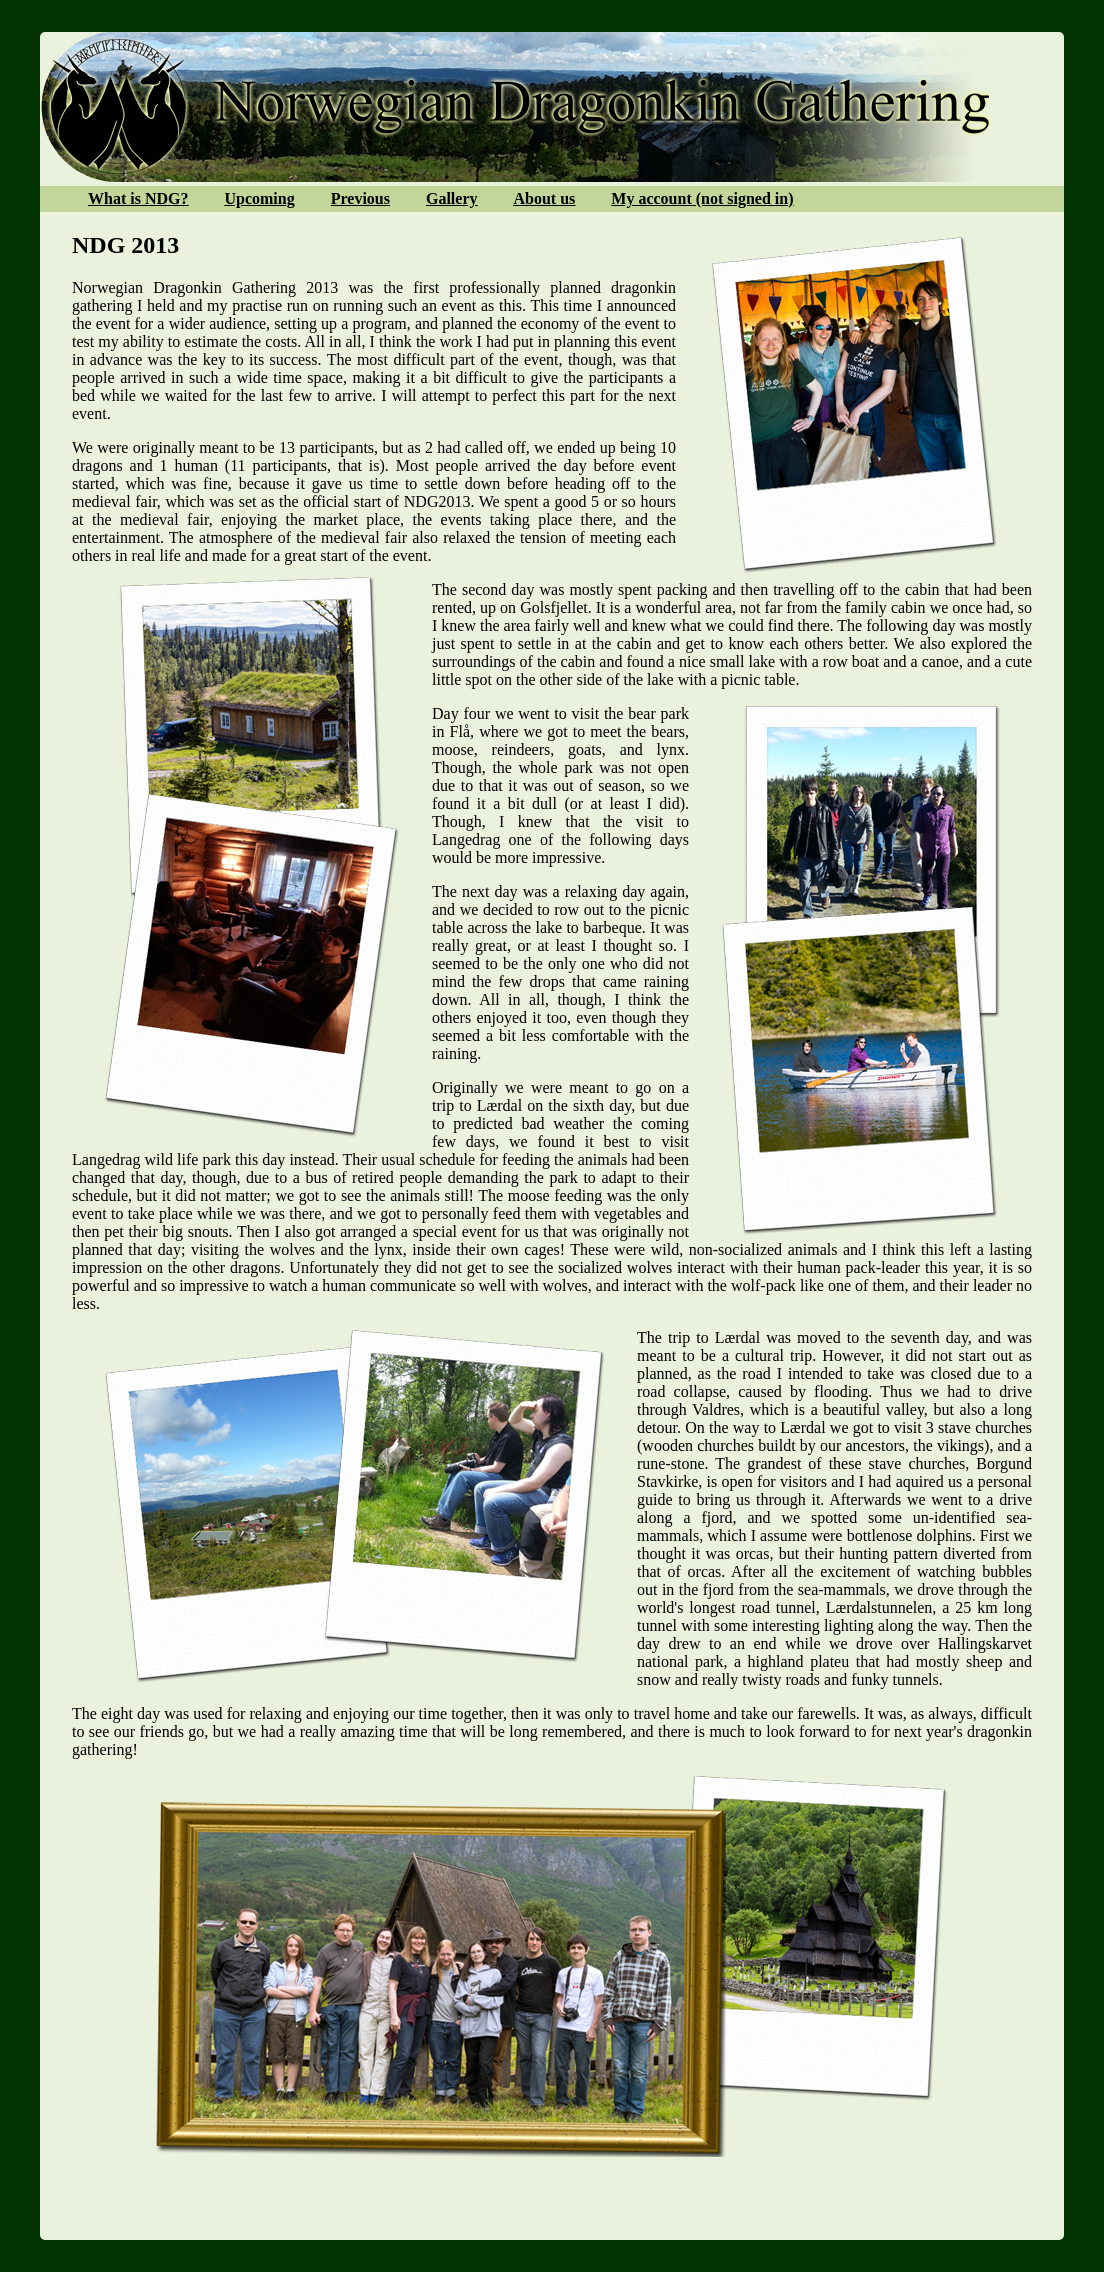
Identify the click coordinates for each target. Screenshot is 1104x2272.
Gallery (452, 198)
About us (545, 198)
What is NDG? (138, 198)
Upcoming (259, 198)
